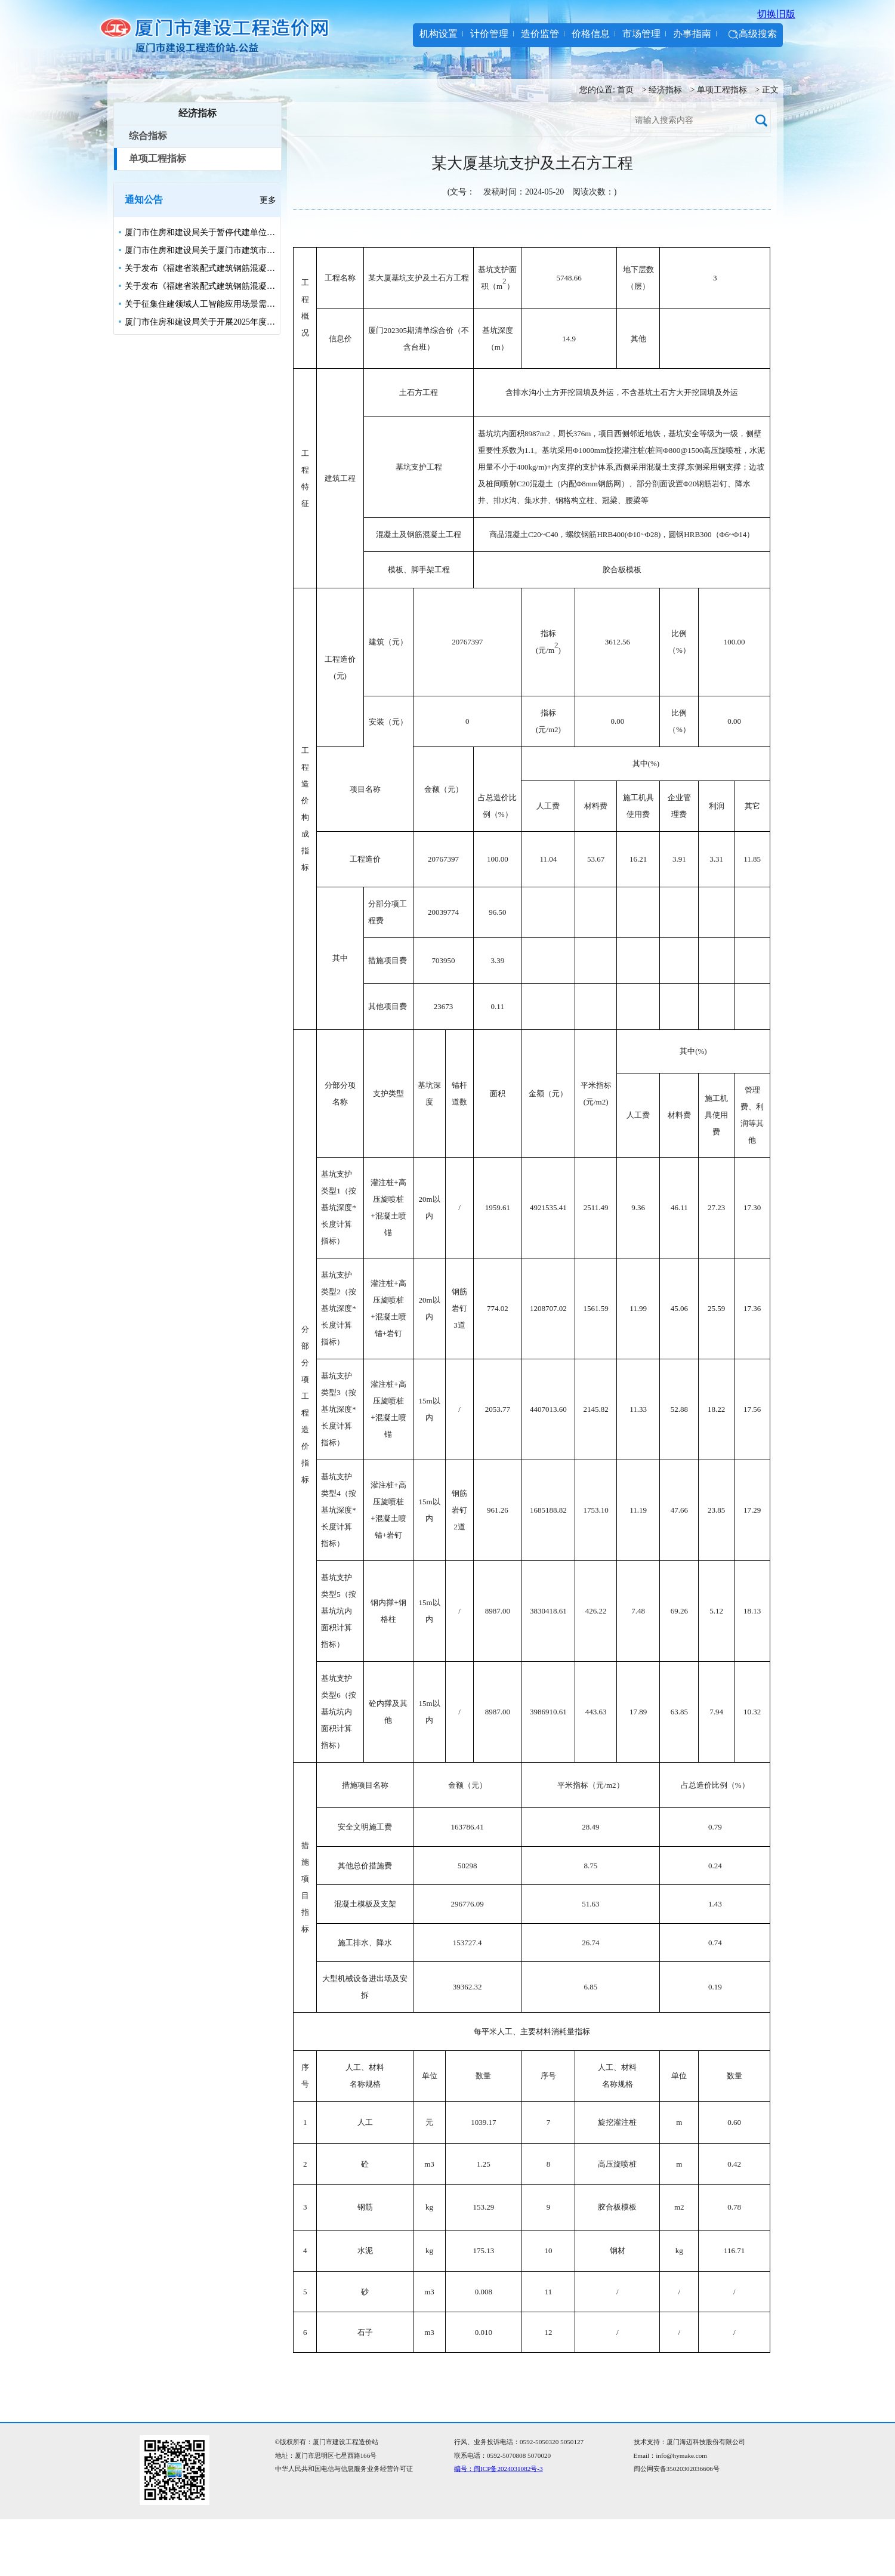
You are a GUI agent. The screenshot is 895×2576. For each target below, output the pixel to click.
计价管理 (489, 34)
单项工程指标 (722, 89)
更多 (268, 200)
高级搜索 (758, 34)
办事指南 (692, 34)
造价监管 (540, 34)
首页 (625, 89)
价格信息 (591, 34)
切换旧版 (776, 14)
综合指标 (148, 136)
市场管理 (641, 34)
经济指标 (665, 89)
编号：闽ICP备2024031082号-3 (498, 2468)
